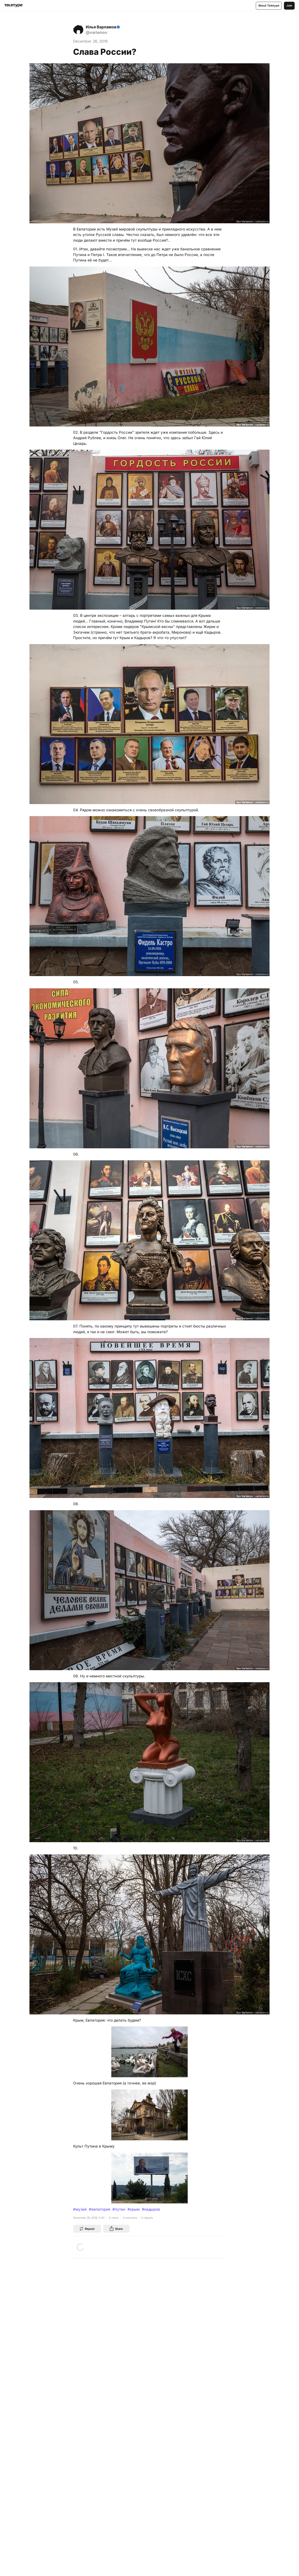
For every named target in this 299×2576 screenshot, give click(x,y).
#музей (80, 2209)
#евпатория (99, 2209)
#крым (133, 2209)
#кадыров (151, 2209)
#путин (118, 2209)
